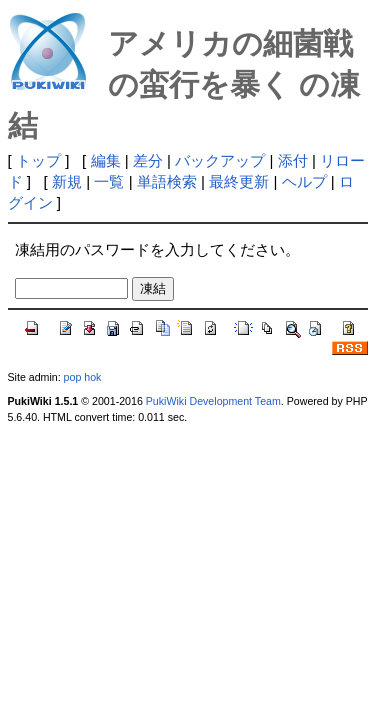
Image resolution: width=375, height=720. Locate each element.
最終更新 (239, 181)
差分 (148, 160)
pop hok (83, 377)
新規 (67, 181)
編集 (106, 160)
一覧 (109, 181)
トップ (38, 160)
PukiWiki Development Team (213, 401)
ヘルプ (304, 181)
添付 (293, 160)
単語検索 (167, 181)
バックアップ (220, 160)
